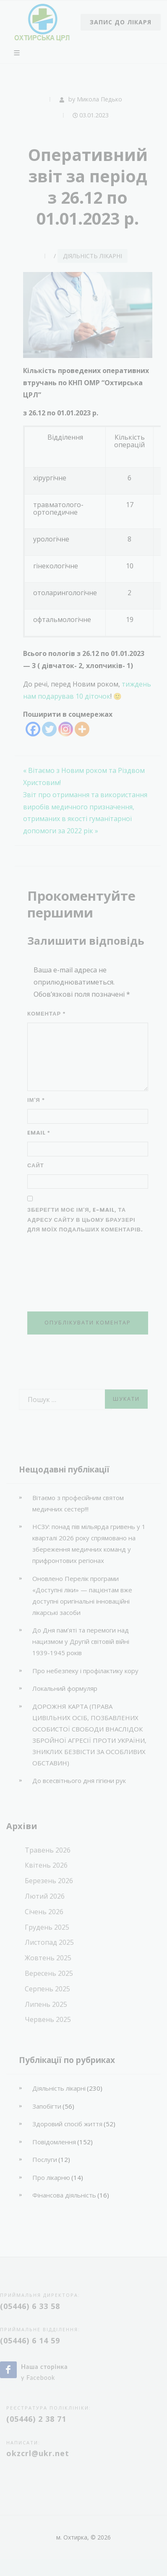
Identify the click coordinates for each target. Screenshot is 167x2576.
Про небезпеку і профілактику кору (85, 1670)
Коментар (46, 1014)
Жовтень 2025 (48, 1957)
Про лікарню (51, 2177)
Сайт (35, 1165)
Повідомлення (54, 2142)
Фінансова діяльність (64, 2195)
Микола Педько (99, 99)
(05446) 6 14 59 (30, 2340)
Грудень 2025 (47, 1927)
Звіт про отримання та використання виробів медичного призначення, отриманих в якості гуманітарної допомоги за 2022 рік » (85, 812)
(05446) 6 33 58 (30, 2306)
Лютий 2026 (45, 1896)
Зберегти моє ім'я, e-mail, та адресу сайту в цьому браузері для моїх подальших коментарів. (85, 1220)
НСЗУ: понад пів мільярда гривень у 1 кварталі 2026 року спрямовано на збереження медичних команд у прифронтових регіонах (89, 1543)
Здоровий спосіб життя (67, 2124)
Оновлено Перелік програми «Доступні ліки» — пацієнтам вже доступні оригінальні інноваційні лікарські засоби (82, 1595)
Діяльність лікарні (92, 256)
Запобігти (46, 2106)
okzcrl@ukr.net (37, 2453)
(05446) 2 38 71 (36, 2419)
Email (38, 1133)
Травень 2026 (47, 1850)
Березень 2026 (49, 1880)
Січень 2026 (44, 1911)
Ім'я (36, 1100)
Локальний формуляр (64, 1688)
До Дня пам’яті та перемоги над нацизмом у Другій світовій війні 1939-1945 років (80, 1641)
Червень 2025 (48, 2019)
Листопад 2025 (49, 1942)
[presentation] (61, 1273)
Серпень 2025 (47, 1988)
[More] (82, 729)
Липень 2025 (46, 2004)
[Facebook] (33, 729)
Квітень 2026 (46, 1865)
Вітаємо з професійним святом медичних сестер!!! (78, 1503)
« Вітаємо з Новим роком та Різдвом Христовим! (84, 776)
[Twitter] (49, 729)
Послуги (44, 2159)
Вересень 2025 (49, 1973)
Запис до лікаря (120, 22)
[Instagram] (65, 729)
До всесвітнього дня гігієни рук (79, 1780)
